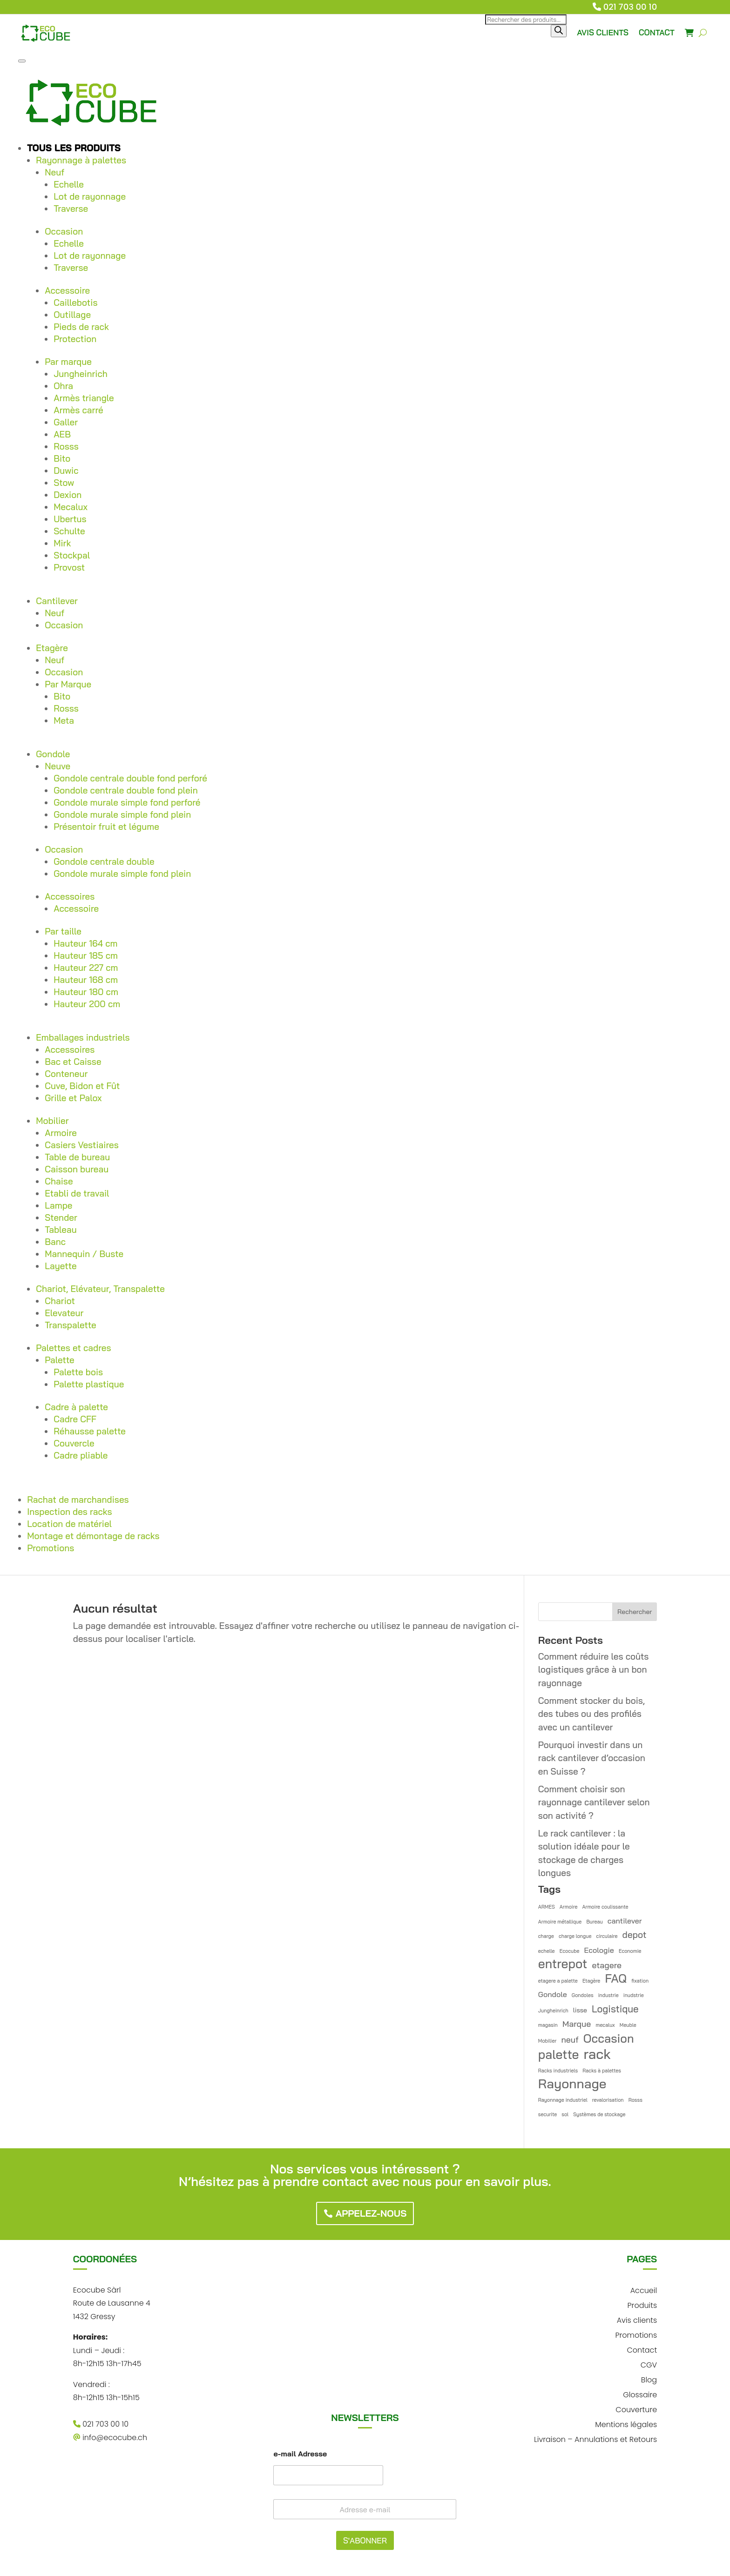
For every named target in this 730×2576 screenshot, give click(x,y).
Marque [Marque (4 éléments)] (576, 2023)
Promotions (50, 1548)
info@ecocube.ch (110, 2437)
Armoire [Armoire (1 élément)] (569, 1906)
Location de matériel (69, 1523)
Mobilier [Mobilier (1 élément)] (547, 2041)
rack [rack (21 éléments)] (597, 2054)
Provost (69, 567)
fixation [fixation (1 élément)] (640, 1980)
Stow (64, 482)
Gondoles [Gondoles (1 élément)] (583, 1995)
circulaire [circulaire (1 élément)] (607, 1936)
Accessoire (67, 290)
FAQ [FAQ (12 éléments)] (616, 1978)
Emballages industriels (82, 1037)
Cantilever (57, 600)
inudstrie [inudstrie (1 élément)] (633, 1995)
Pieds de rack (81, 326)
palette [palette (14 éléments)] (558, 2055)
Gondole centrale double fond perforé (130, 778)
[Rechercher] (559, 31)
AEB (62, 434)
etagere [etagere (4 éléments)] (607, 1965)
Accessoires (70, 896)
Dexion (67, 494)
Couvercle (74, 1443)
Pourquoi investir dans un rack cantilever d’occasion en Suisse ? (591, 1758)
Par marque (68, 361)
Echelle (69, 184)
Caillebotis (75, 302)
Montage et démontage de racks (93, 1535)
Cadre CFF (75, 1419)
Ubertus (70, 519)
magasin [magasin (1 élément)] (548, 2025)
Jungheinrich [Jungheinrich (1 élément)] (553, 2010)
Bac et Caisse (73, 1061)
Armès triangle (84, 398)
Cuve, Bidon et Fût (82, 1085)
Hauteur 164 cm (85, 943)
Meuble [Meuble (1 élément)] (628, 2025)
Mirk (62, 543)
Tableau (61, 1229)
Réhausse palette (90, 1431)
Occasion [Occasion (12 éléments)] (608, 2038)
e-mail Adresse (300, 2453)
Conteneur (66, 1073)
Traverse (71, 208)
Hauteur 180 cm (86, 991)
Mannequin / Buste (84, 1253)
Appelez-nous (371, 2213)
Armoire (61, 1132)
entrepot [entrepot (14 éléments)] (563, 1964)
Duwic (66, 470)
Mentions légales (626, 2423)
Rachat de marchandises (77, 1499)
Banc (55, 1241)
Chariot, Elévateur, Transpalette (100, 1288)
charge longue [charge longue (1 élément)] (575, 1936)
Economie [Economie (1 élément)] (630, 1951)
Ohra (63, 385)
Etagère (52, 647)
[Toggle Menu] (22, 61)
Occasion (64, 231)
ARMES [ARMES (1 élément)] (546, 1906)
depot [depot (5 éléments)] (634, 1934)
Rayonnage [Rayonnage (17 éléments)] (572, 2084)
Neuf (54, 172)
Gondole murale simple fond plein (122, 814)
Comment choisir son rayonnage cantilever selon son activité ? (594, 1802)
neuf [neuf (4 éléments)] (569, 2039)
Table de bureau (77, 1157)
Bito (62, 458)
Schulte (69, 531)
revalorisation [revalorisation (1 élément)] (608, 2100)
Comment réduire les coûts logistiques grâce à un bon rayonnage (593, 1669)
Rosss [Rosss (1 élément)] (635, 2100)
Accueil (643, 2289)
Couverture (636, 2408)
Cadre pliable (81, 1455)
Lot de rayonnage (90, 196)
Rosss (66, 446)
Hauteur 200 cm (87, 1003)
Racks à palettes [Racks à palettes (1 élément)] (601, 2070)
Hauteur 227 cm (86, 967)
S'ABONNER (365, 2540)
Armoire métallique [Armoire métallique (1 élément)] (559, 1921)
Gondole (53, 754)
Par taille (63, 931)
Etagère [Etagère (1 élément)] (591, 1980)
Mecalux (71, 506)
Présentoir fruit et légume (106, 826)
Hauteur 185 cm (86, 955)
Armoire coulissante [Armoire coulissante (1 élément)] (605, 1906)
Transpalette (70, 1325)
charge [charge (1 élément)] (546, 1936)
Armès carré (78, 410)
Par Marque (68, 684)
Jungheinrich (81, 373)
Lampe (58, 1205)
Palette (59, 1359)
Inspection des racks (69, 1511)
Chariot (60, 1300)
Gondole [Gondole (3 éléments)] (552, 1994)
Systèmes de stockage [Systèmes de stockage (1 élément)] (599, 2114)
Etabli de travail (77, 1193)
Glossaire (640, 2393)
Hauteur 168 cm (86, 979)
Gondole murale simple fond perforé (127, 802)
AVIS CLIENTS (603, 32)
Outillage (72, 314)
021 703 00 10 (630, 7)
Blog (649, 2378)
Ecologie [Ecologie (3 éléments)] (599, 1950)
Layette (60, 1265)
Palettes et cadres (73, 1347)
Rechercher (634, 1611)
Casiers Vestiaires (82, 1144)
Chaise (59, 1181)
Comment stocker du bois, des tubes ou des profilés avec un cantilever (591, 1714)
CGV (649, 2364)
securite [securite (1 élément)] (547, 2114)
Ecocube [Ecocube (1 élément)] (570, 1951)
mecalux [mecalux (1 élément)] (605, 2025)
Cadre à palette (76, 1406)
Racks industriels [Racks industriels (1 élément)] (558, 2070)
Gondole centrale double (104, 861)
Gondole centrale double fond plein (126, 790)
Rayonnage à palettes (81, 160)
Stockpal (72, 555)
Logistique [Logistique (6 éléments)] (615, 2009)
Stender (61, 1217)
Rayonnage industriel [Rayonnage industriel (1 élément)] (563, 2100)
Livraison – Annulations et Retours (595, 2438)
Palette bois (78, 1372)
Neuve (57, 766)
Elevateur (64, 1312)
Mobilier (52, 1120)
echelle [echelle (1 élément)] (546, 1951)
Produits (642, 2304)
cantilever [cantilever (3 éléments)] (625, 1920)
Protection (75, 338)
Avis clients (637, 2319)
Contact (642, 2349)
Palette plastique (89, 1384)
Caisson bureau (76, 1169)
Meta (64, 720)
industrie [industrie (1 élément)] (608, 1995)
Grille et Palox (73, 1097)
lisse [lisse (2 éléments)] (580, 2010)
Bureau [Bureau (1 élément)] (594, 1921)
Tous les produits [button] (74, 148)
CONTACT (657, 32)
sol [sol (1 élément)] (564, 2114)
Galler (66, 422)
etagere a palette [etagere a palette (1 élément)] (558, 1980)
